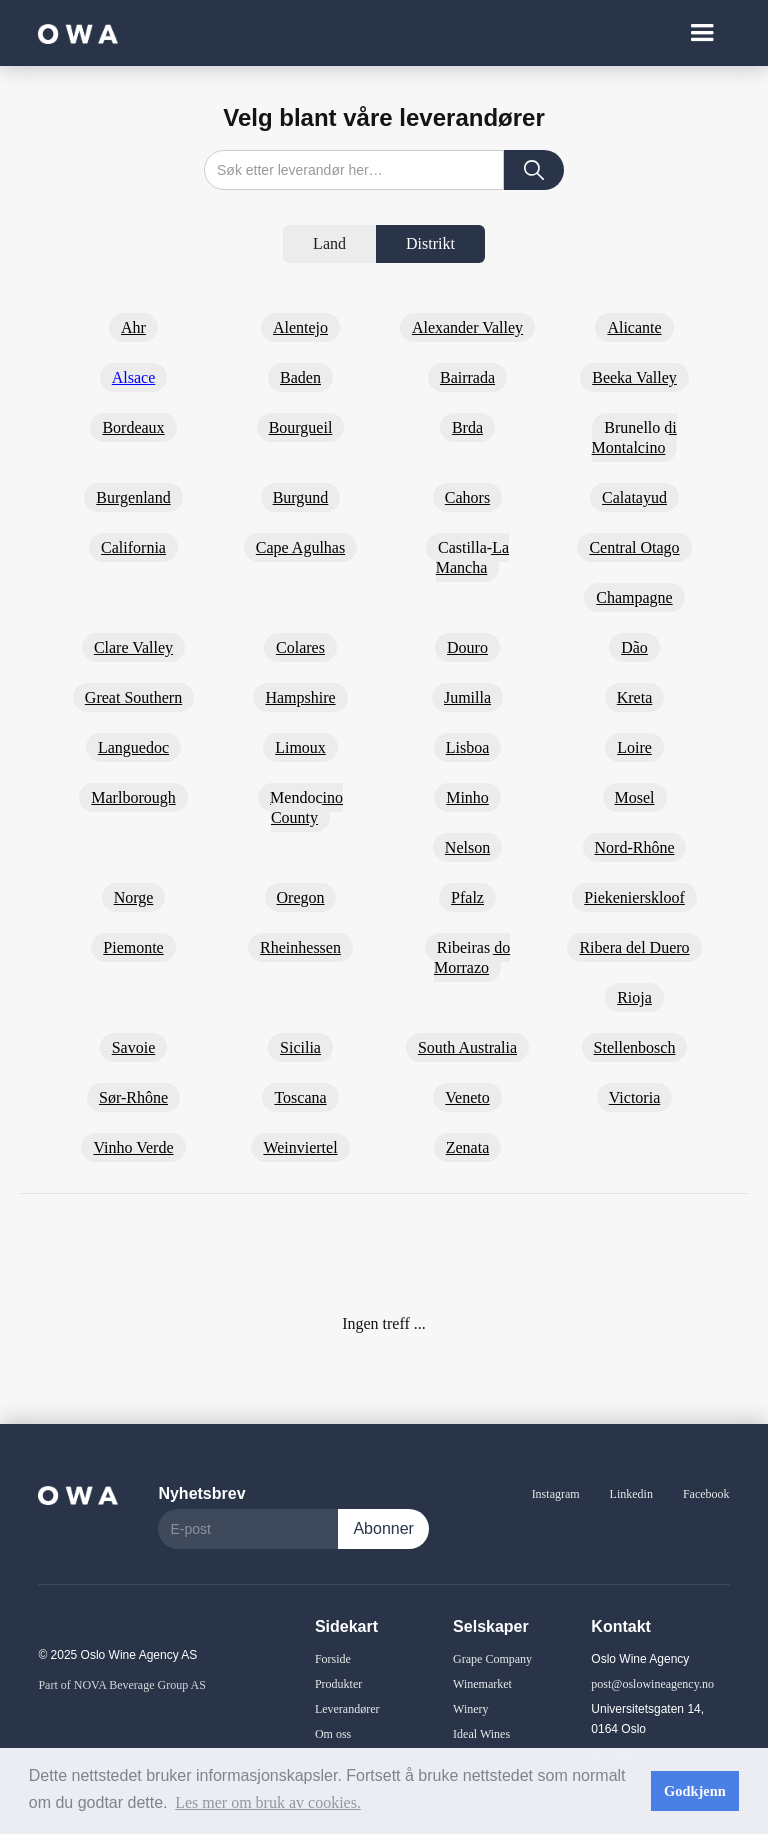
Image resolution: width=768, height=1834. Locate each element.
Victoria (634, 1097)
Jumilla (467, 697)
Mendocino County (306, 807)
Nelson (467, 847)
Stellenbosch (635, 1047)
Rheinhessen (300, 947)
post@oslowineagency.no (652, 1684)
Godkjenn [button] (695, 1791)
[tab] (329, 244)
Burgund (301, 497)
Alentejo (300, 327)
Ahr (133, 327)
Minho (467, 797)
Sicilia (300, 1047)
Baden (300, 377)
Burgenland (133, 497)
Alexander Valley (467, 327)
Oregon (301, 897)
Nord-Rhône (635, 847)
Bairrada (467, 377)
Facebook (706, 1494)
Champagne (634, 597)
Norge (134, 897)
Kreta (635, 697)
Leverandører (347, 1709)
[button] (702, 33)
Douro (467, 647)
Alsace (134, 377)
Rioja (634, 997)
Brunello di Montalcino (634, 437)
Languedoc (133, 747)
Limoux (300, 747)
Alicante (634, 327)
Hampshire (300, 697)
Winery (471, 1709)
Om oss (333, 1734)
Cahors (467, 497)
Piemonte (133, 947)
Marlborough (133, 797)
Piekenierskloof (634, 897)
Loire (634, 747)
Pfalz (467, 897)
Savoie (134, 1047)
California (133, 547)
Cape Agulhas (300, 547)
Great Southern (133, 697)
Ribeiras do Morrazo (472, 957)
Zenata (468, 1147)
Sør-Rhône (133, 1097)
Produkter (338, 1684)
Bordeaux (133, 427)
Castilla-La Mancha (472, 557)
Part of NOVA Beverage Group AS (121, 1685)
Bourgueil (301, 427)
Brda (467, 427)
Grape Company (492, 1659)
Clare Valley (133, 647)
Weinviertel (300, 1147)
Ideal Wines (481, 1734)
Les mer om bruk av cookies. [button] (268, 1802)
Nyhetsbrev (201, 1493)
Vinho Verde (133, 1147)
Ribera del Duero (634, 947)
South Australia (467, 1047)
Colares (300, 647)
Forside (333, 1659)
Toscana (300, 1097)
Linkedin (631, 1494)
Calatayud (634, 497)
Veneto (467, 1097)
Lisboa (468, 747)
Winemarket (482, 1684)
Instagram (556, 1494)
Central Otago (634, 547)
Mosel (635, 797)
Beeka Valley (634, 377)
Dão (634, 647)
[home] (78, 32)
